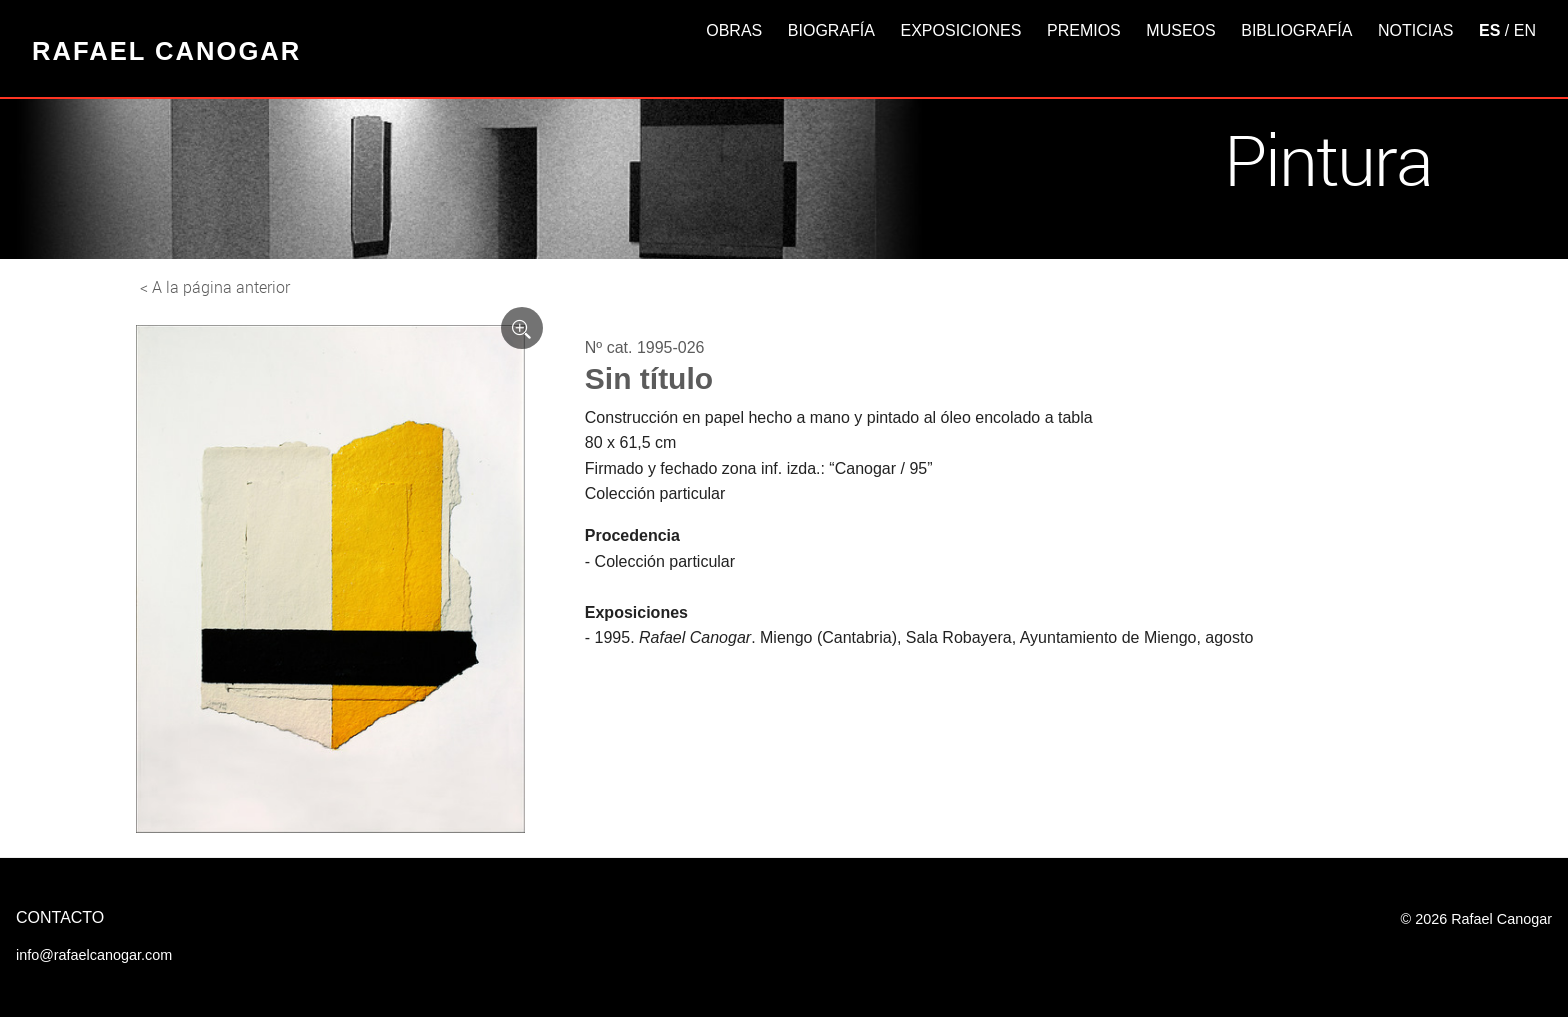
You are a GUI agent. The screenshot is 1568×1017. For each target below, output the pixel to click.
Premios (1084, 30)
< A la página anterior (215, 287)
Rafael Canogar (166, 51)
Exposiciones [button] (961, 30)
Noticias (1416, 30)
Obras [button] (734, 30)
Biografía (831, 30)
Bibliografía (1296, 30)
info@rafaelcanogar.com (94, 955)
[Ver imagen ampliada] (522, 328)
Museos (1180, 30)
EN (1525, 30)
